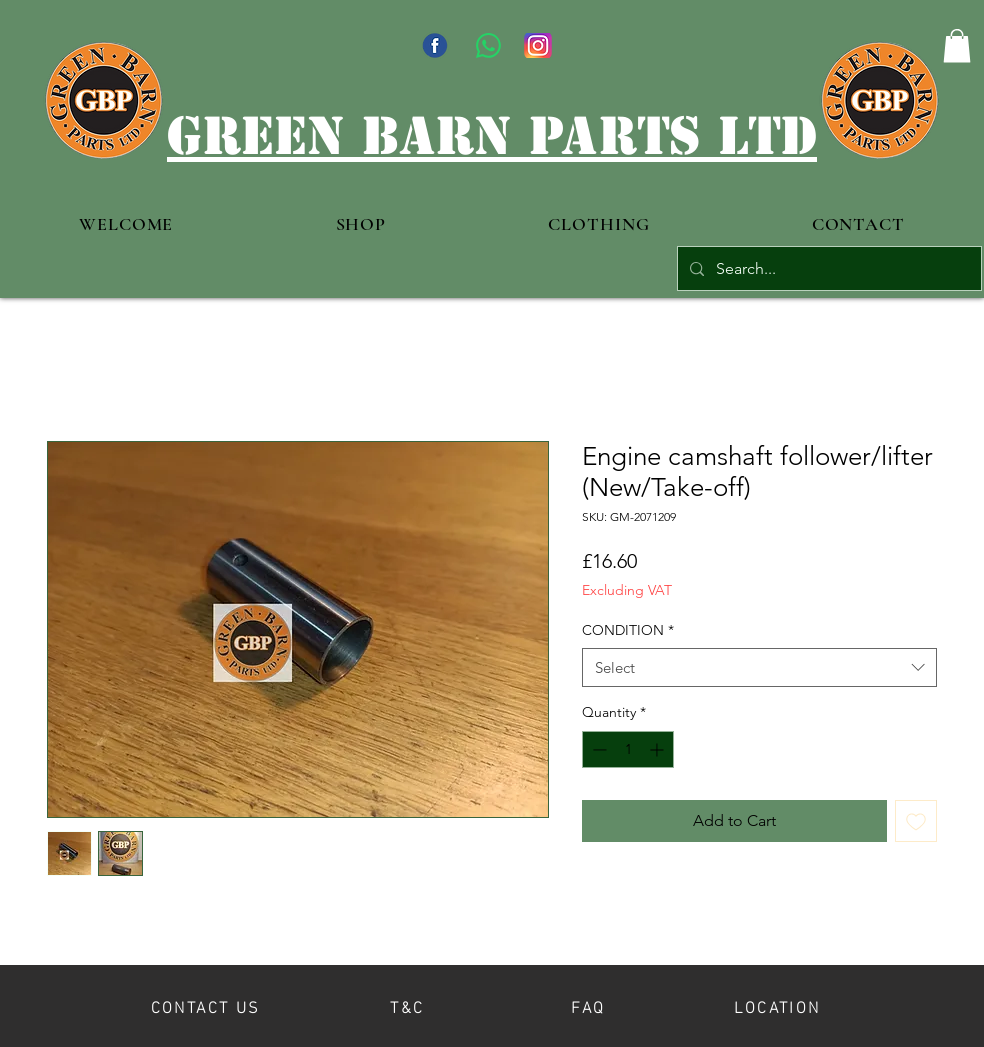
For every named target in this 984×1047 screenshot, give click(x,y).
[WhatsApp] (488, 45)
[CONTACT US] (205, 1005)
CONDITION (628, 630)
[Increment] (658, 749)
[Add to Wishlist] (916, 821)
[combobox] (759, 667)
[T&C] (407, 1005)
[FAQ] (588, 1005)
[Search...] (827, 268)
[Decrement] (597, 749)
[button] (957, 45)
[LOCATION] (777, 1005)
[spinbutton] (628, 749)
